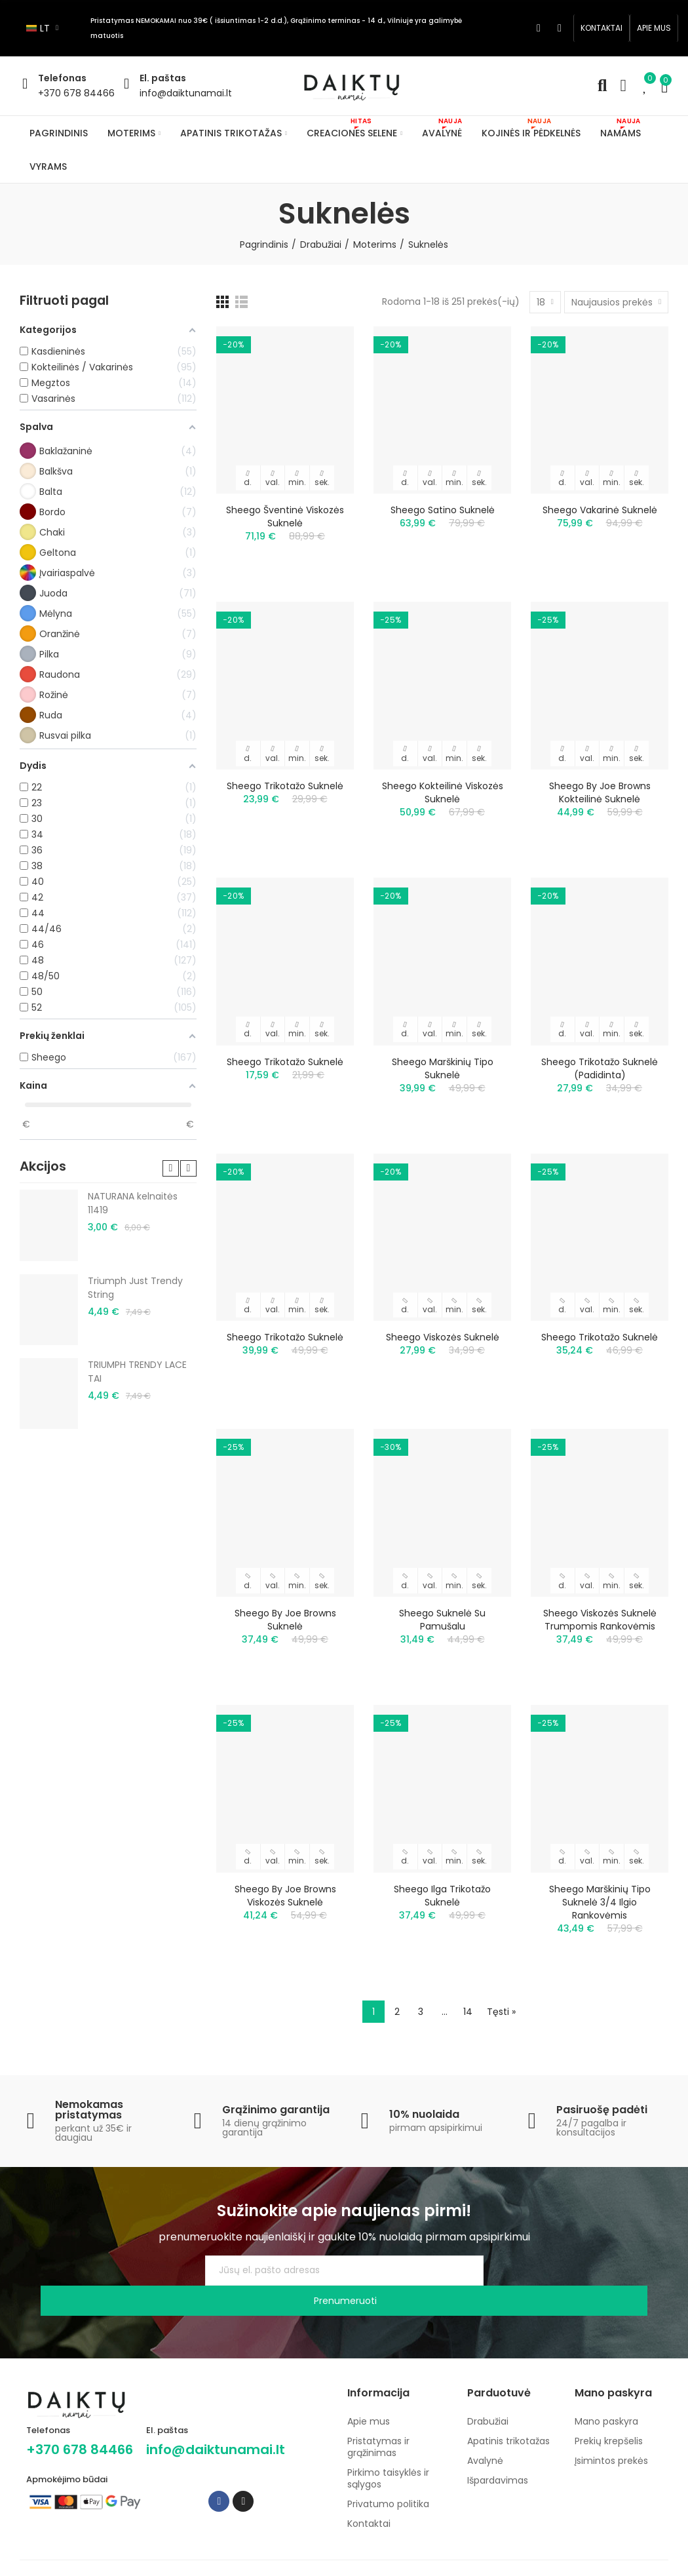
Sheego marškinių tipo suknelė (442, 1068)
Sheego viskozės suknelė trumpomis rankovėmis (600, 1620)
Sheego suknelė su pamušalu (442, 1620)
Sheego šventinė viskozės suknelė (285, 516)
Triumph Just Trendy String (135, 1287)
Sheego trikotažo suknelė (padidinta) (599, 1068)
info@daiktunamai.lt (186, 93)
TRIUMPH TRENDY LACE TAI (137, 1371)
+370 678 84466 (76, 93)
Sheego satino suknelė (443, 510)
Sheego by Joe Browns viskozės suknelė (285, 1896)
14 (467, 2011)
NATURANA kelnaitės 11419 (133, 1203)
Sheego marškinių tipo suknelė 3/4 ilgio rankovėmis (600, 1902)
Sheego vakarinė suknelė (600, 510)
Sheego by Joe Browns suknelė (285, 1620)
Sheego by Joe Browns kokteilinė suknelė (600, 792)
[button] (601, 28)
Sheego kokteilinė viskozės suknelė (442, 792)
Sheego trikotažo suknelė (285, 785)
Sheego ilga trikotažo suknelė (442, 1896)
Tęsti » (501, 2011)
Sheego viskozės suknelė (442, 1337)
